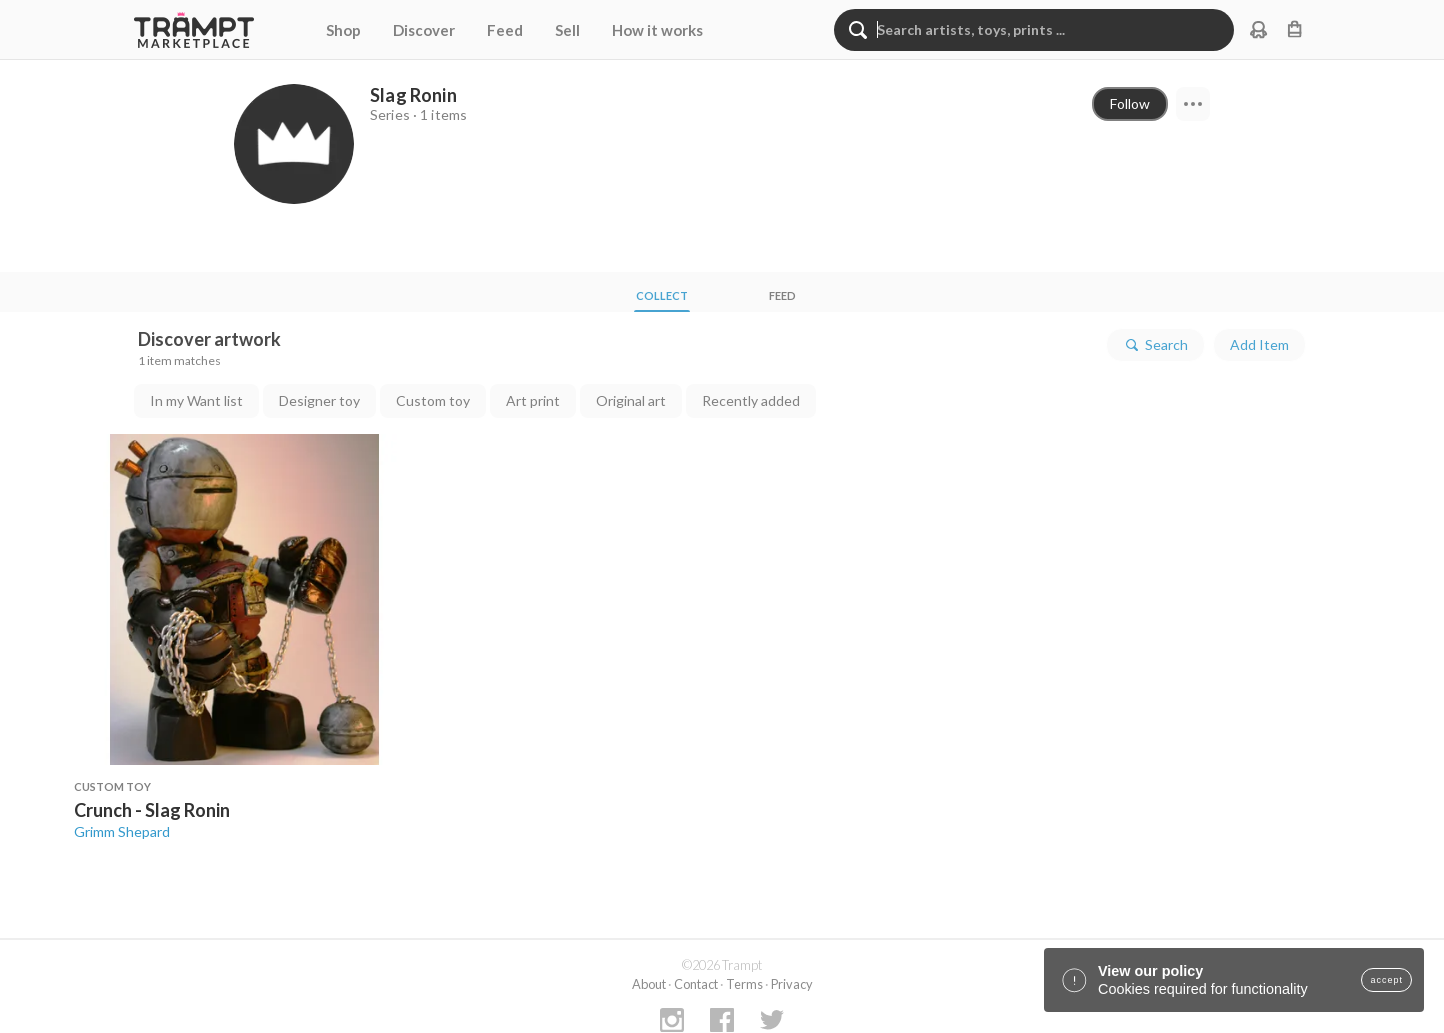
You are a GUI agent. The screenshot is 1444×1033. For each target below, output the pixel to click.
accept (1386, 980)
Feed (505, 30)
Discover (424, 30)
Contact (696, 984)
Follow (1130, 103)
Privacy (792, 984)
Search (1155, 345)
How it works (657, 30)
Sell (567, 30)
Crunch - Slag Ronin (152, 810)
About (649, 984)
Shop (343, 30)
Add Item (1259, 344)
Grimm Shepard (122, 831)
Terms (744, 984)
